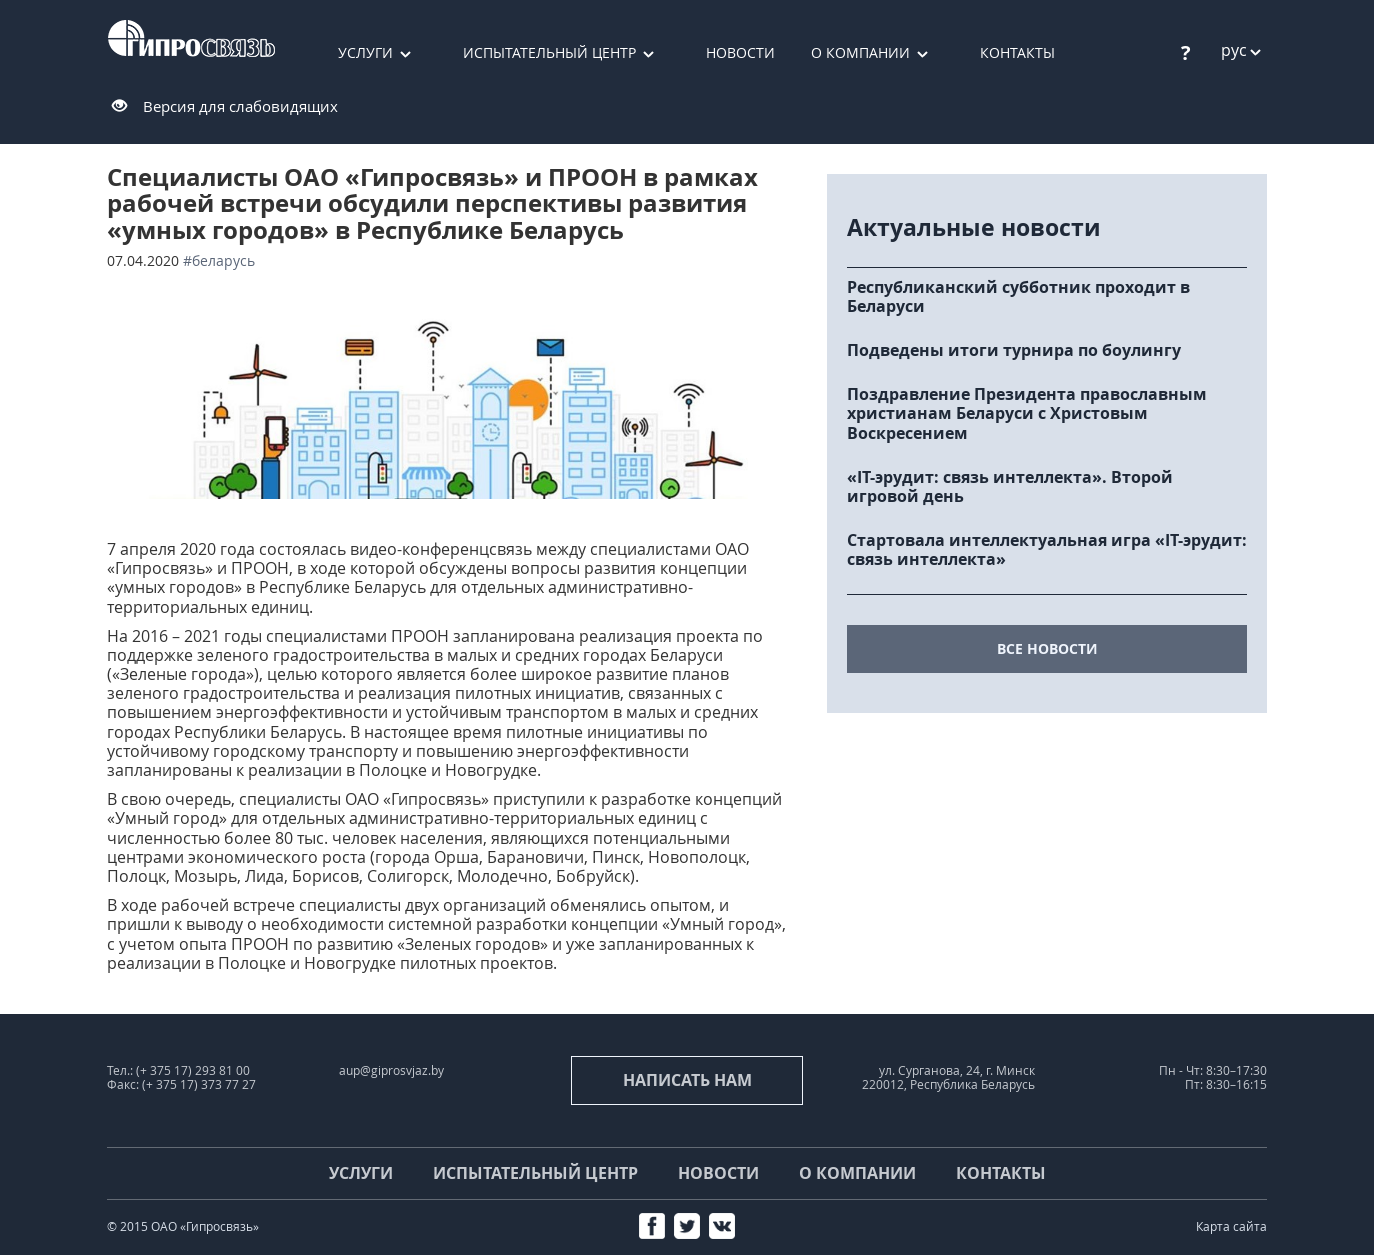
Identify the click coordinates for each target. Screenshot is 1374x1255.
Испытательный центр (549, 52)
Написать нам (687, 1080)
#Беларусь (219, 260)
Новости (740, 52)
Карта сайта (1231, 1226)
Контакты (1017, 52)
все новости (1047, 648)
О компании (860, 52)
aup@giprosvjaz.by (391, 1070)
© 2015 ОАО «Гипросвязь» (183, 1226)
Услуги (365, 52)
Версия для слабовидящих (240, 106)
